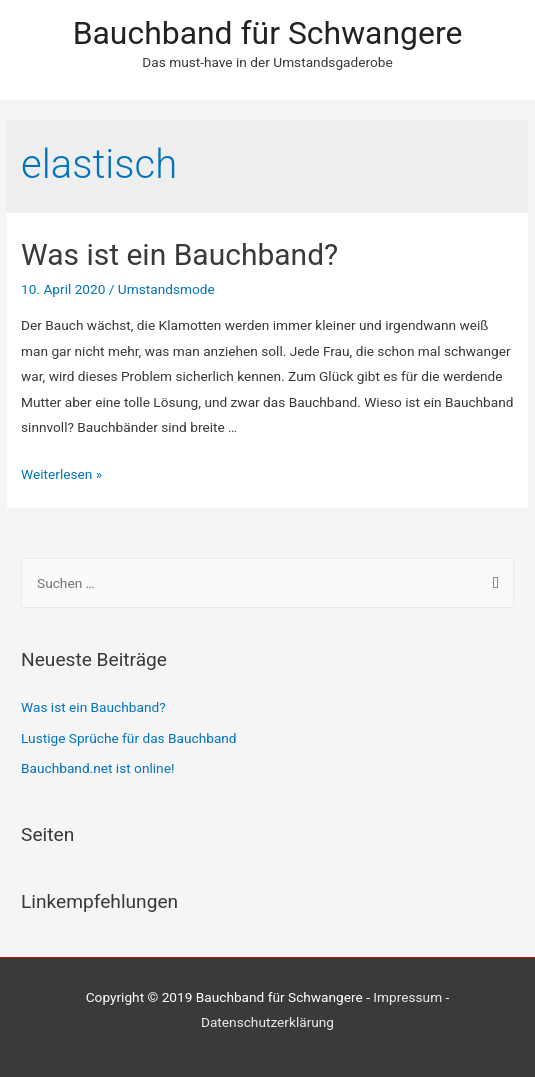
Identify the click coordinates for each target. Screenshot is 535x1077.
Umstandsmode (166, 289)
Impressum (407, 997)
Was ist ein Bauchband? (179, 254)
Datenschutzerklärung (267, 1022)
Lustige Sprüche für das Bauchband (129, 738)
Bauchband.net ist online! (97, 768)
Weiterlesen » (61, 474)
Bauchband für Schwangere (268, 33)
